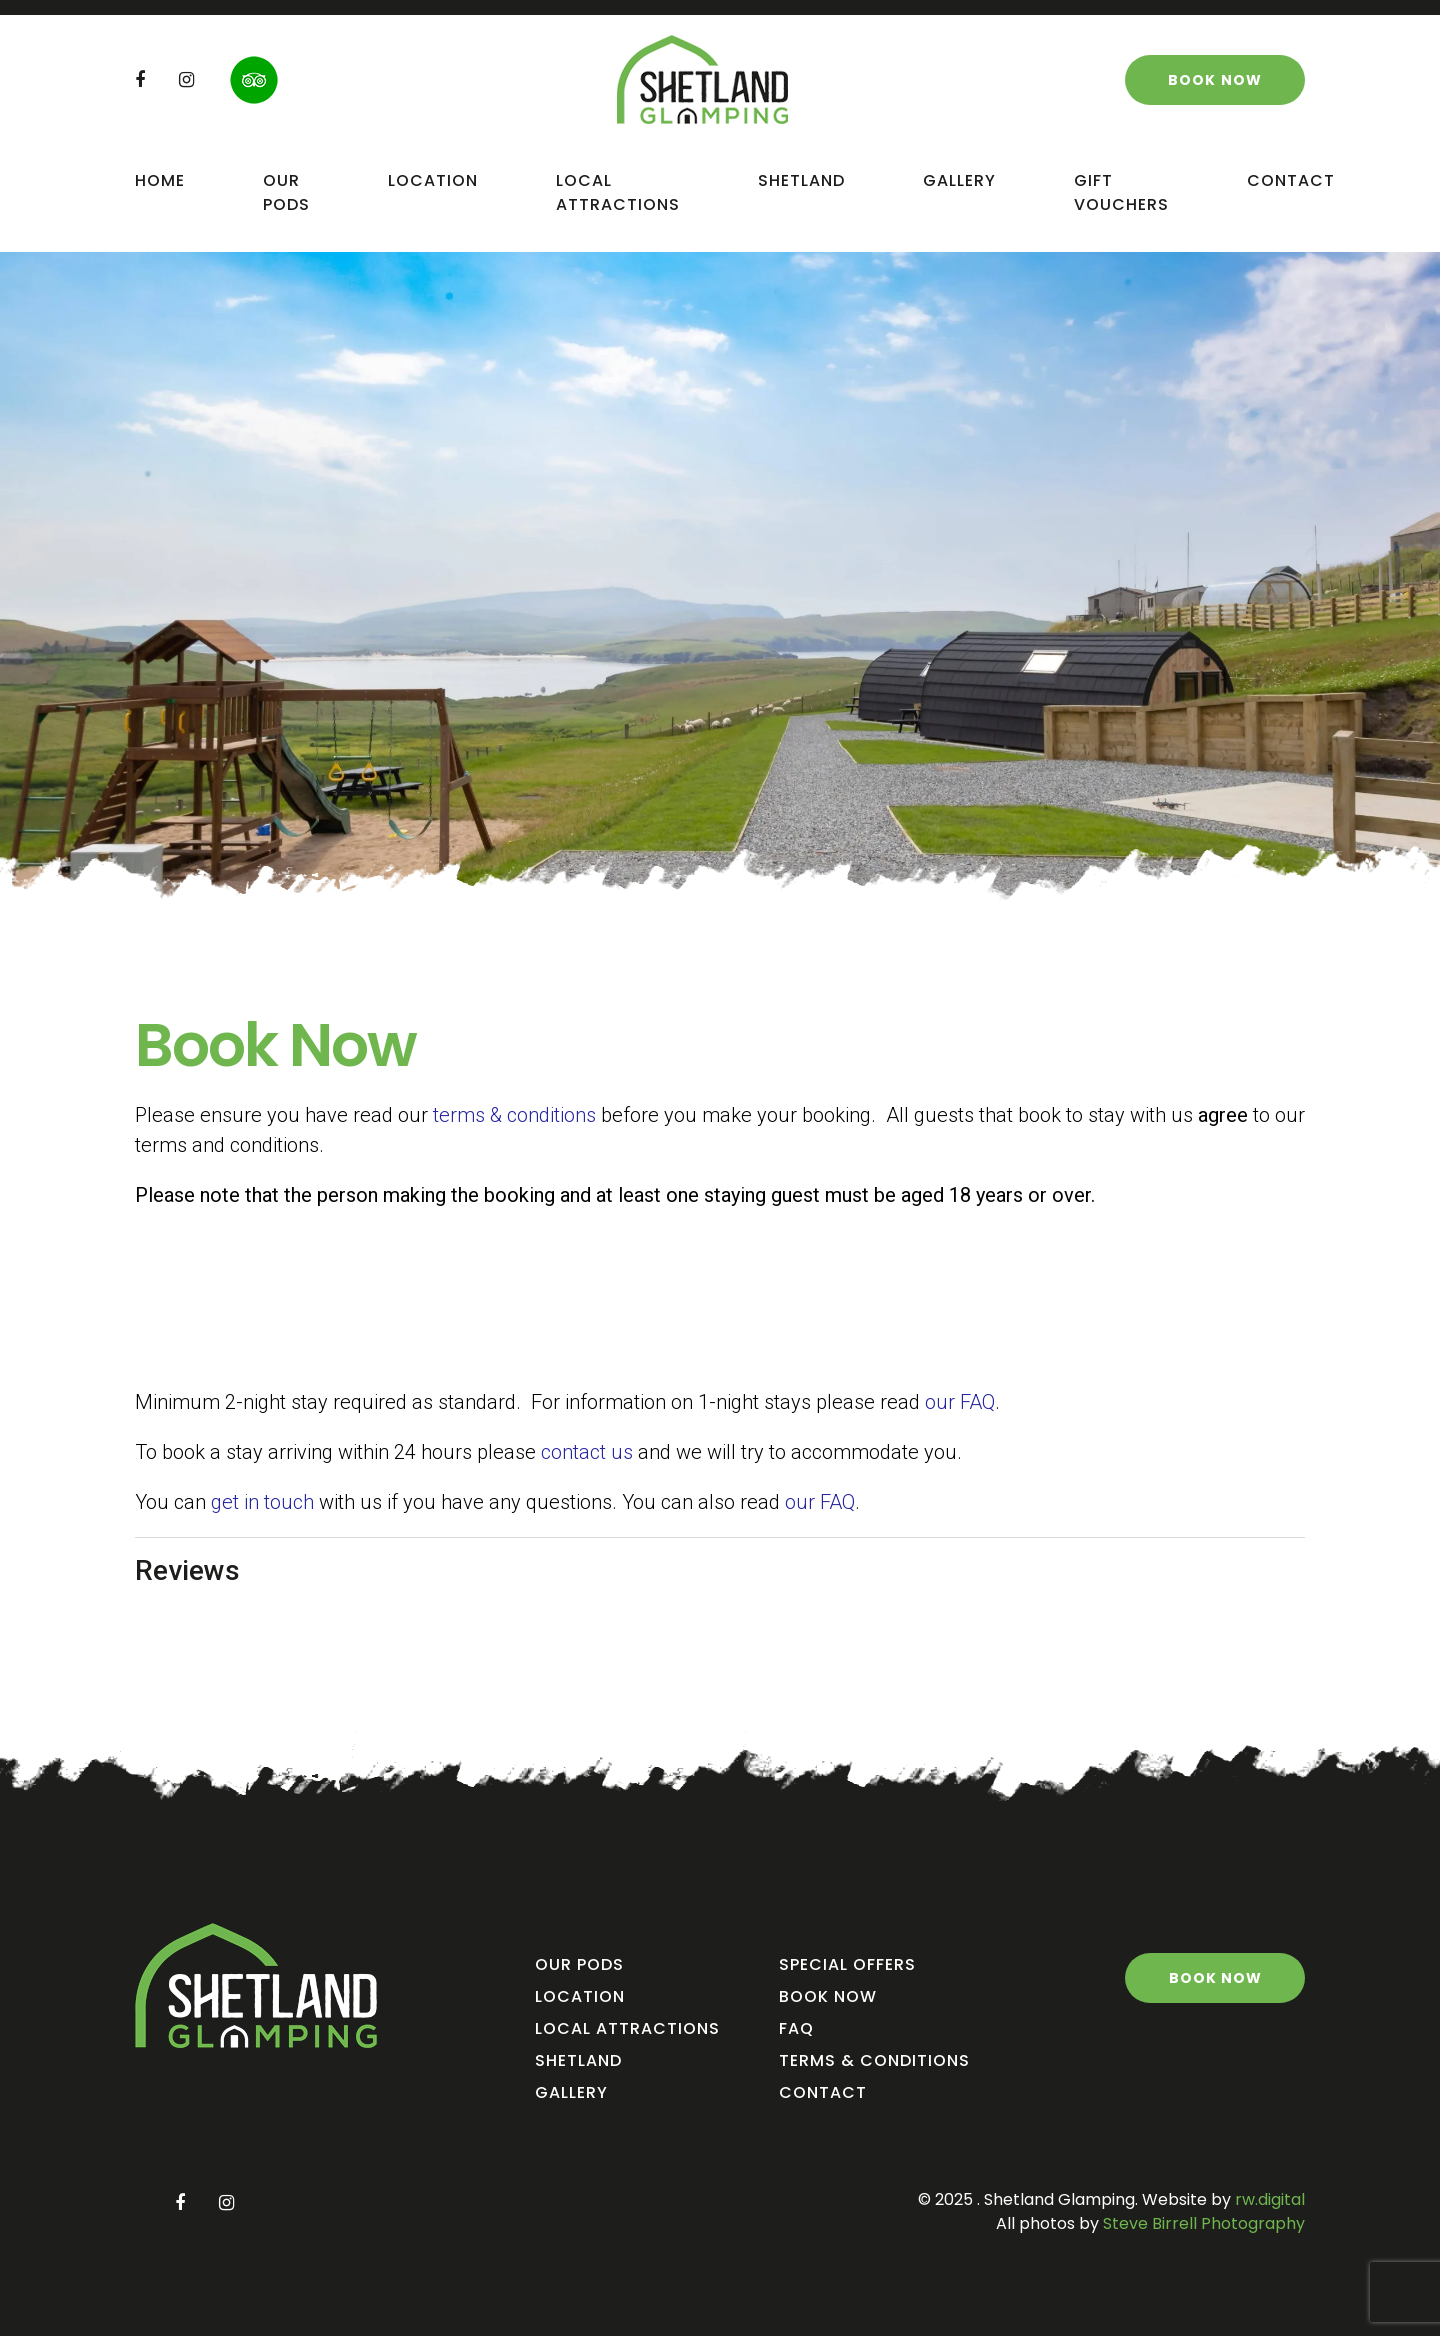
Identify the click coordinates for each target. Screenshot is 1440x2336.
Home (160, 180)
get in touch (262, 1502)
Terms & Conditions (874, 2060)
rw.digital (1270, 2199)
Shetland (801, 180)
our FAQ (960, 1402)
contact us (587, 1452)
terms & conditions (514, 1115)
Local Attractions (618, 192)
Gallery (959, 180)
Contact (1291, 180)
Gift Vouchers (1121, 192)
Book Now (828, 1996)
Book (1215, 80)
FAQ (796, 2028)
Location (433, 180)
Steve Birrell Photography (1202, 2223)
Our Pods (286, 192)
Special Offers (847, 1964)
